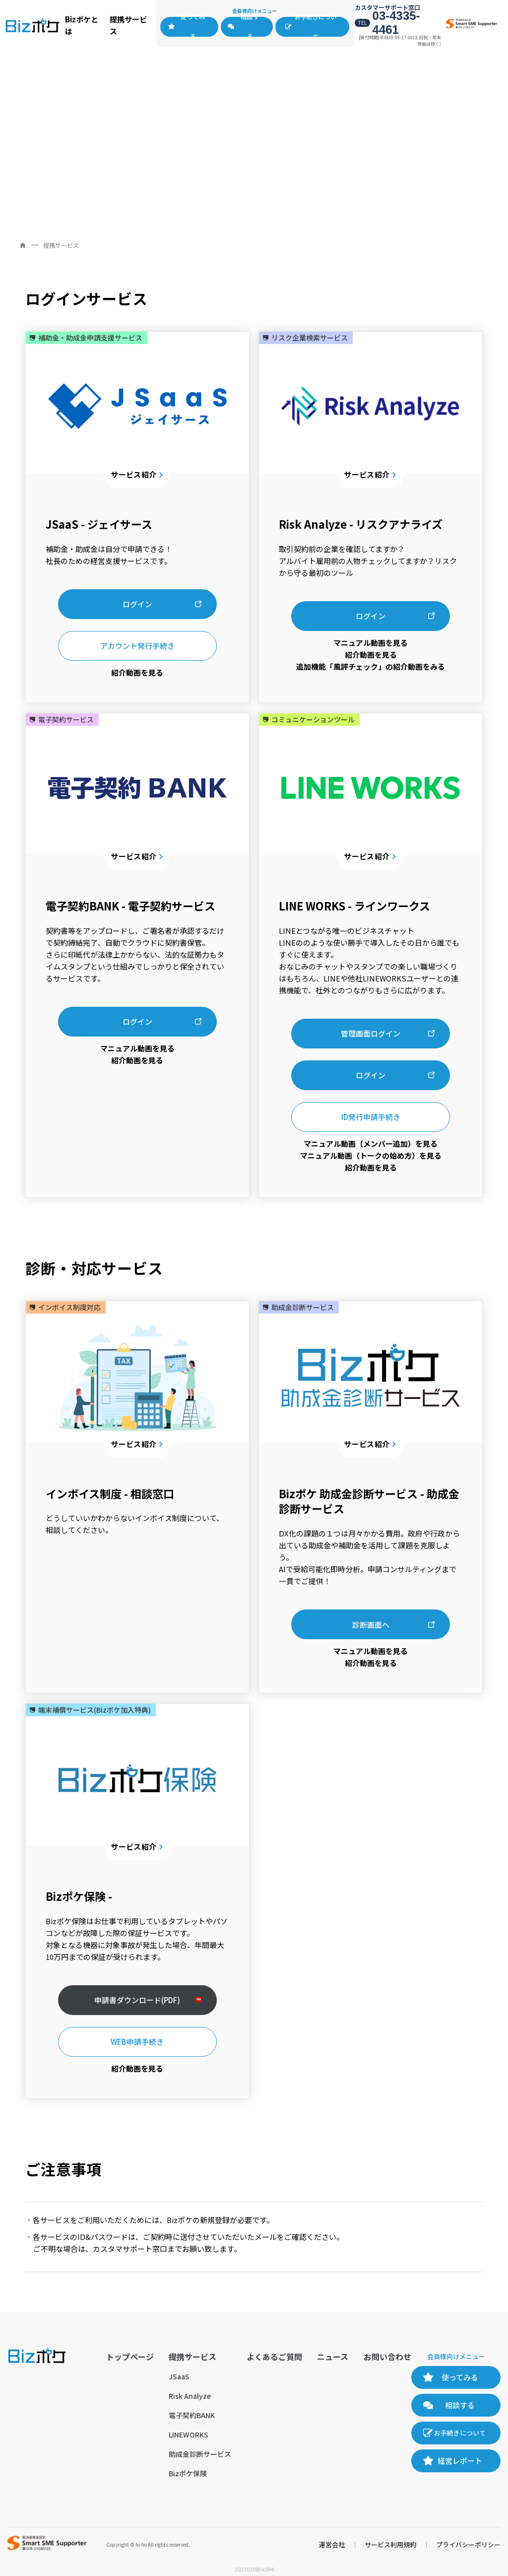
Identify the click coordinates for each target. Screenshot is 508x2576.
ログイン (137, 604)
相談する (249, 27)
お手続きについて (315, 27)
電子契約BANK (192, 2415)
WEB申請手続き (137, 2041)
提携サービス (192, 2357)
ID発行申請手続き (370, 1117)
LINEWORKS (188, 2434)
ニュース (332, 2357)
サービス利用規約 (390, 2544)
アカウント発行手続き (137, 645)
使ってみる (192, 27)
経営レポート (460, 2460)
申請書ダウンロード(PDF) (137, 2000)
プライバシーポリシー (468, 2544)
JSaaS (179, 2376)
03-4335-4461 (396, 22)
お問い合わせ (387, 2357)
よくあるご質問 (274, 2357)
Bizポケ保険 (188, 2473)
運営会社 (332, 2544)
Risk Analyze (190, 2396)
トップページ (130, 2357)
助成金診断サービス (200, 2454)
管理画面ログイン (370, 1033)
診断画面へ (370, 1624)
